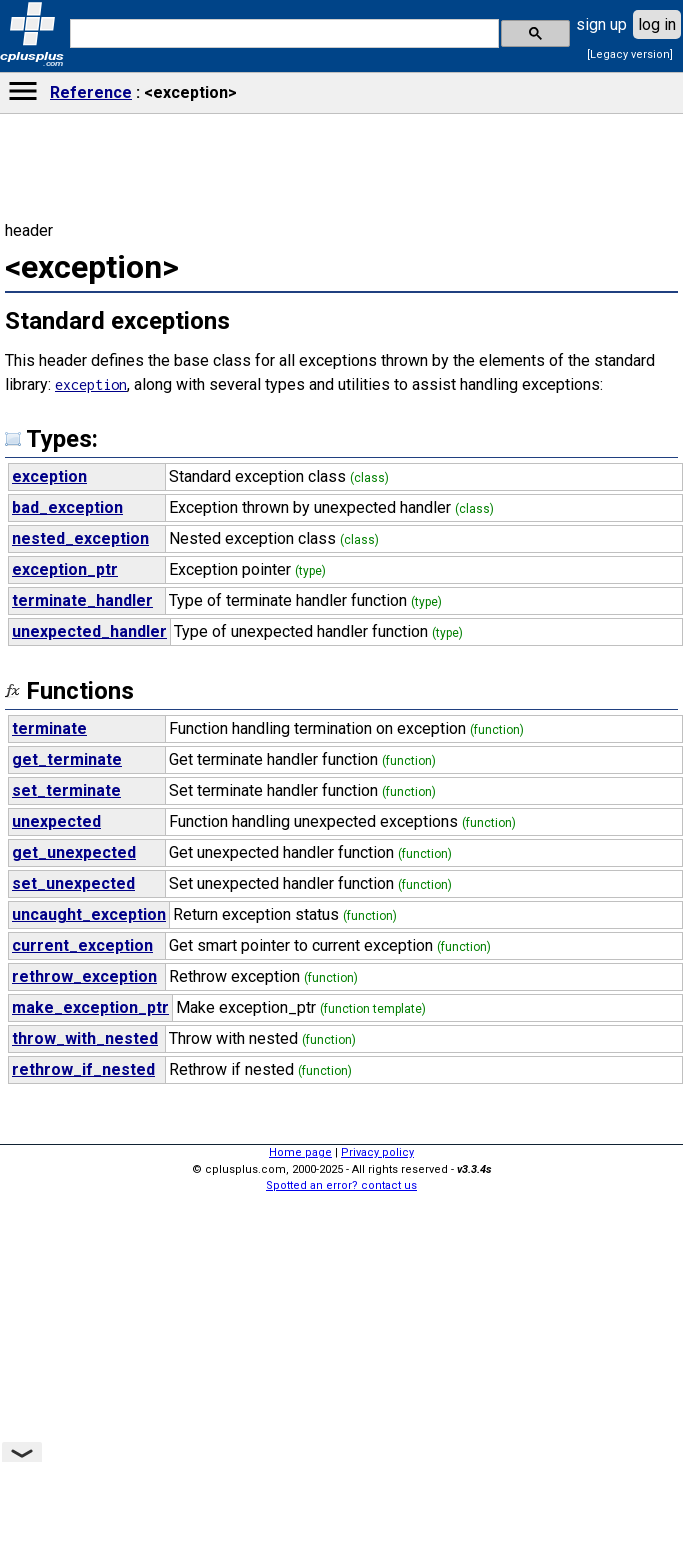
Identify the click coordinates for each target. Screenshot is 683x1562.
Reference (91, 92)
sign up (601, 24)
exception (91, 384)
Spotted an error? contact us (341, 1185)
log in (657, 24)
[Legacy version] (630, 54)
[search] (282, 34)
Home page (300, 1152)
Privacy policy (377, 1152)
